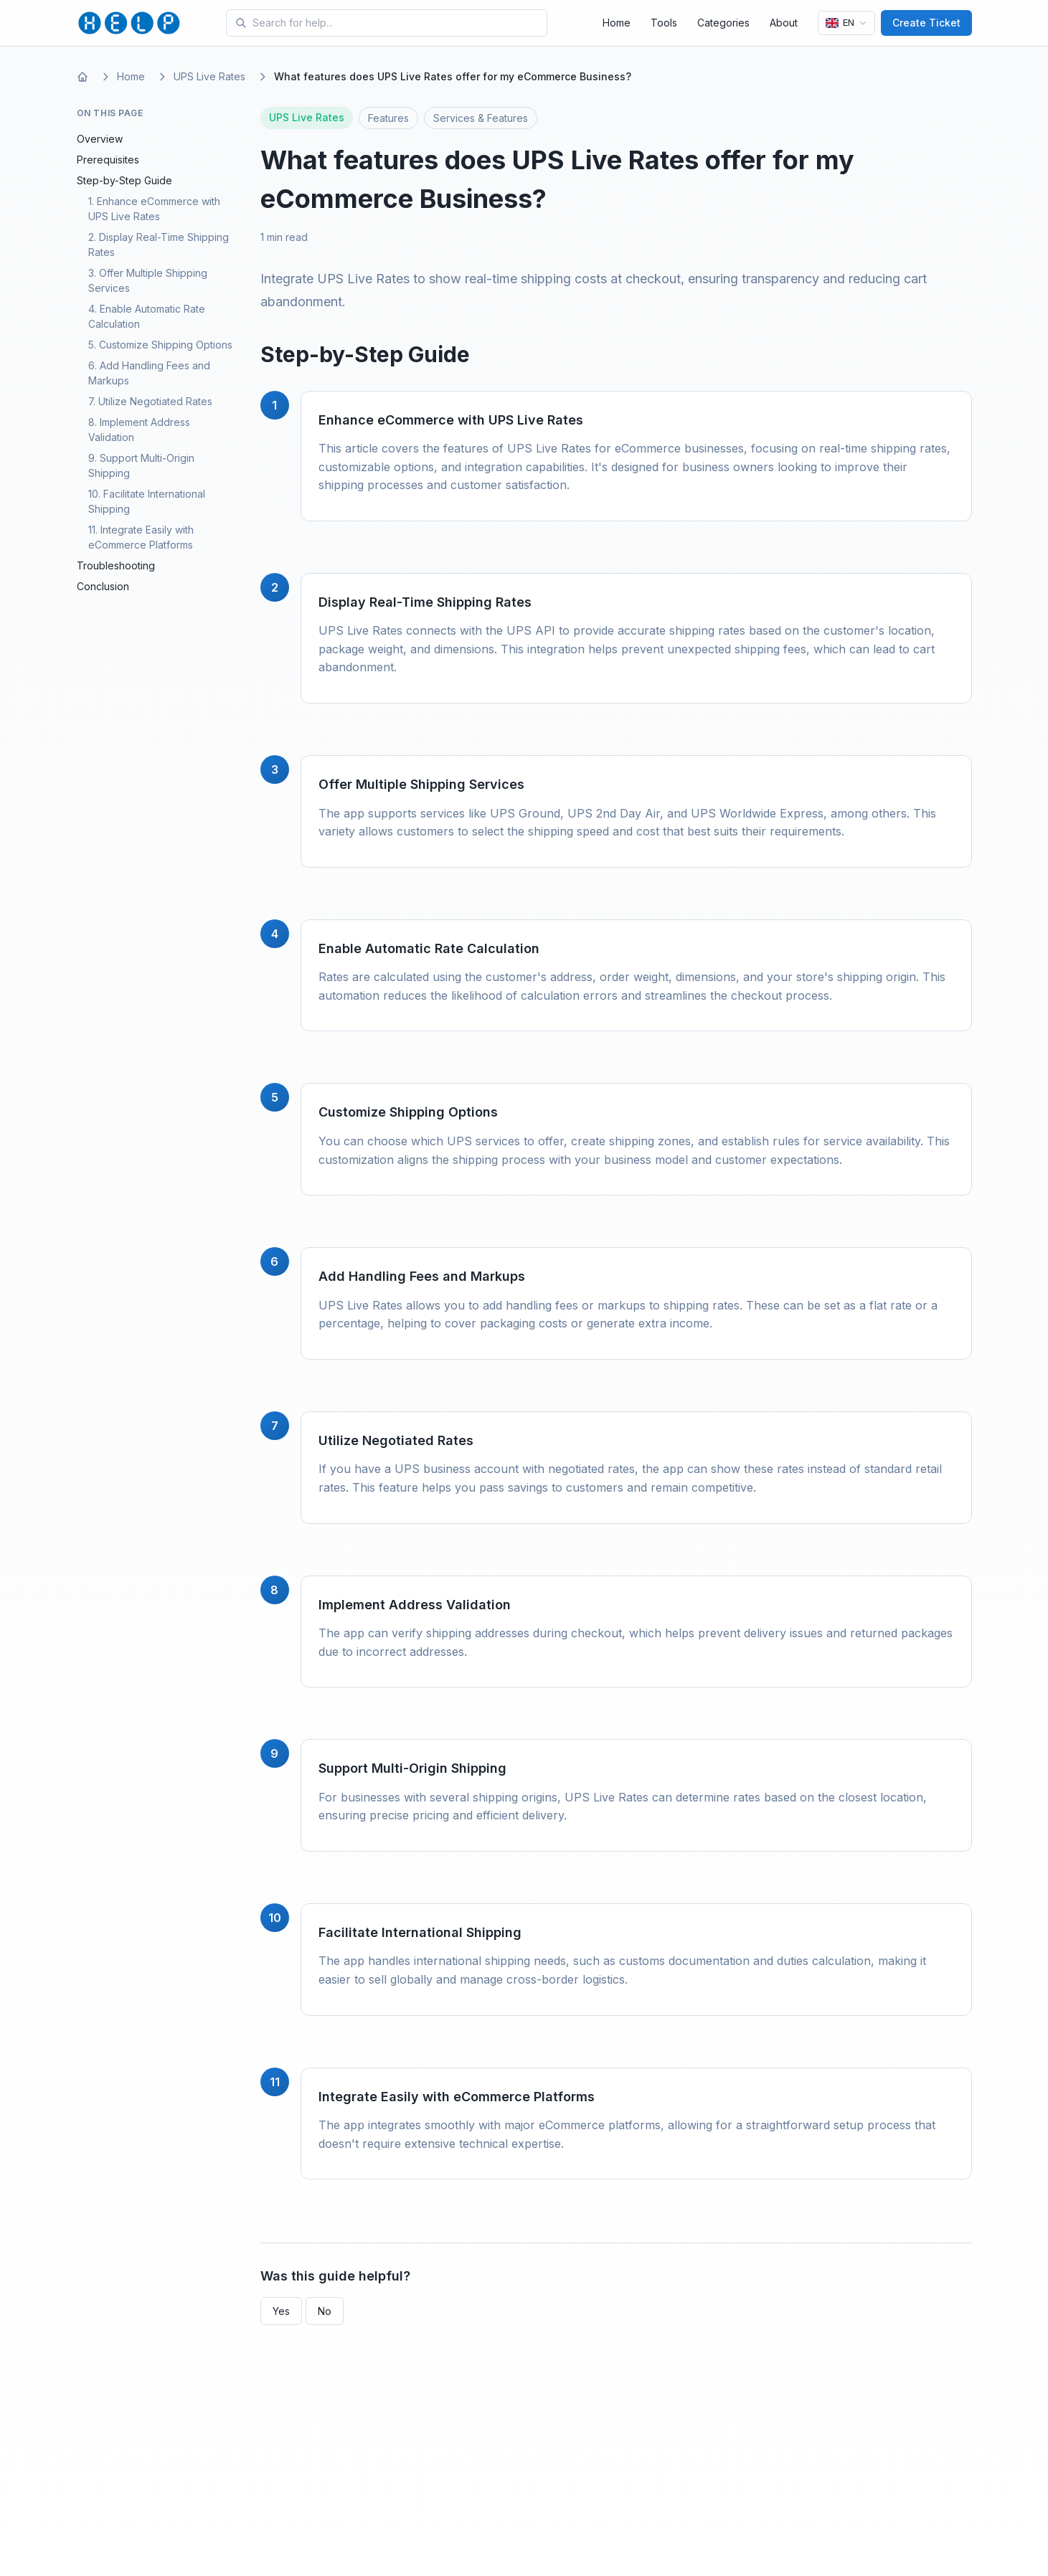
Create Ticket (926, 22)
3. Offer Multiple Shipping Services (147, 280)
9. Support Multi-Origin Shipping (141, 465)
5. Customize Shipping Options (160, 344)
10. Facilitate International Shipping (146, 501)
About (784, 22)
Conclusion (103, 586)
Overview (100, 139)
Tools (664, 22)
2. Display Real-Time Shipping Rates (158, 244)
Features (388, 118)
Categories (723, 22)
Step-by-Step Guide (124, 180)
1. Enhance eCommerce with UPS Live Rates (154, 208)
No (324, 2311)
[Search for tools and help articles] (397, 23)
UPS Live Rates (209, 76)
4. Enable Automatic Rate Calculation (146, 316)
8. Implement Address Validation (139, 429)
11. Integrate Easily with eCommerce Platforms (141, 537)
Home (617, 22)
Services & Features (480, 118)
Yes (281, 2311)
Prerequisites (108, 159)
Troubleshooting (116, 565)
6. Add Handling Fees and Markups (149, 373)
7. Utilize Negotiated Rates (150, 401)
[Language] (846, 23)
